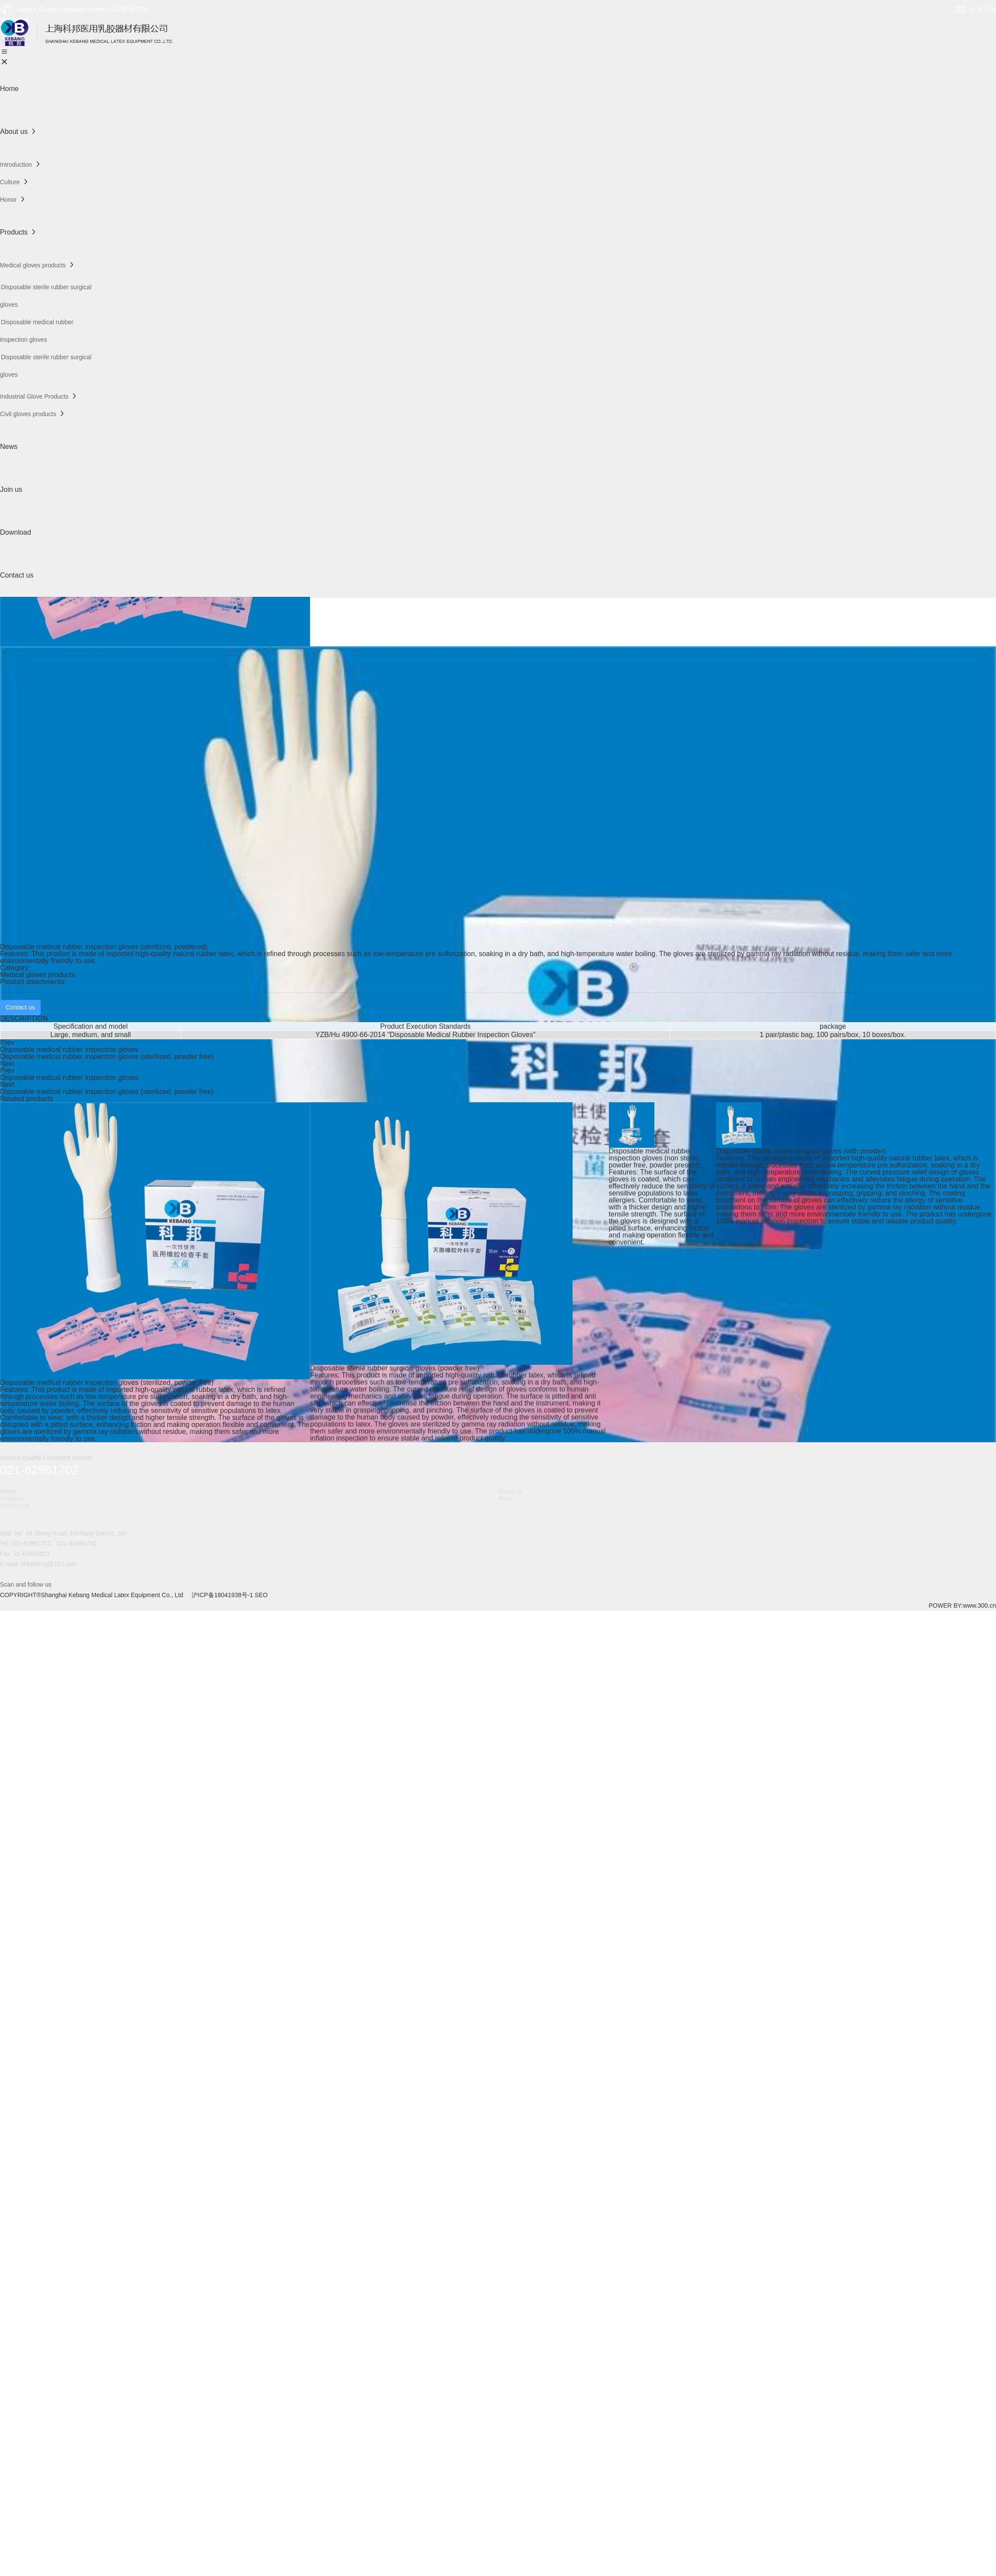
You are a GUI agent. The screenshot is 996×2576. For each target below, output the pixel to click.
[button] (498, 1433)
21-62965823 (32, 1553)
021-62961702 (31, 1543)
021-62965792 (76, 1543)
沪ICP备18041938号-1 (222, 1594)
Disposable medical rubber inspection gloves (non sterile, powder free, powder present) (655, 1158)
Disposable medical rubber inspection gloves (69, 1049)
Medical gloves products (37, 974)
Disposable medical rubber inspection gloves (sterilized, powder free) (106, 1056)
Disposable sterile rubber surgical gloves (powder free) (394, 1368)
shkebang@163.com (49, 1563)
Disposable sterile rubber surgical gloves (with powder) (801, 1151)
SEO (261, 1594)
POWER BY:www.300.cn (962, 1605)
